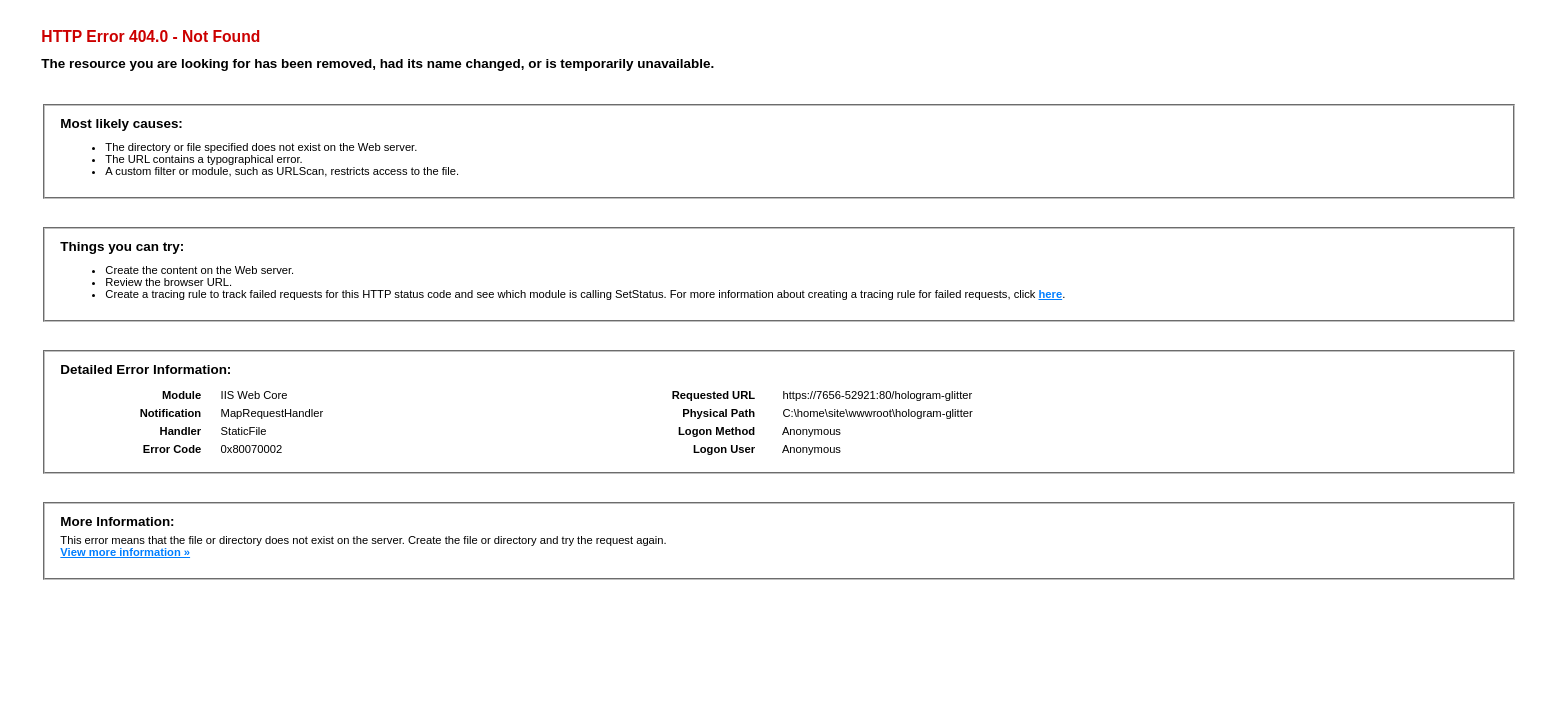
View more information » (125, 552)
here (1051, 294)
